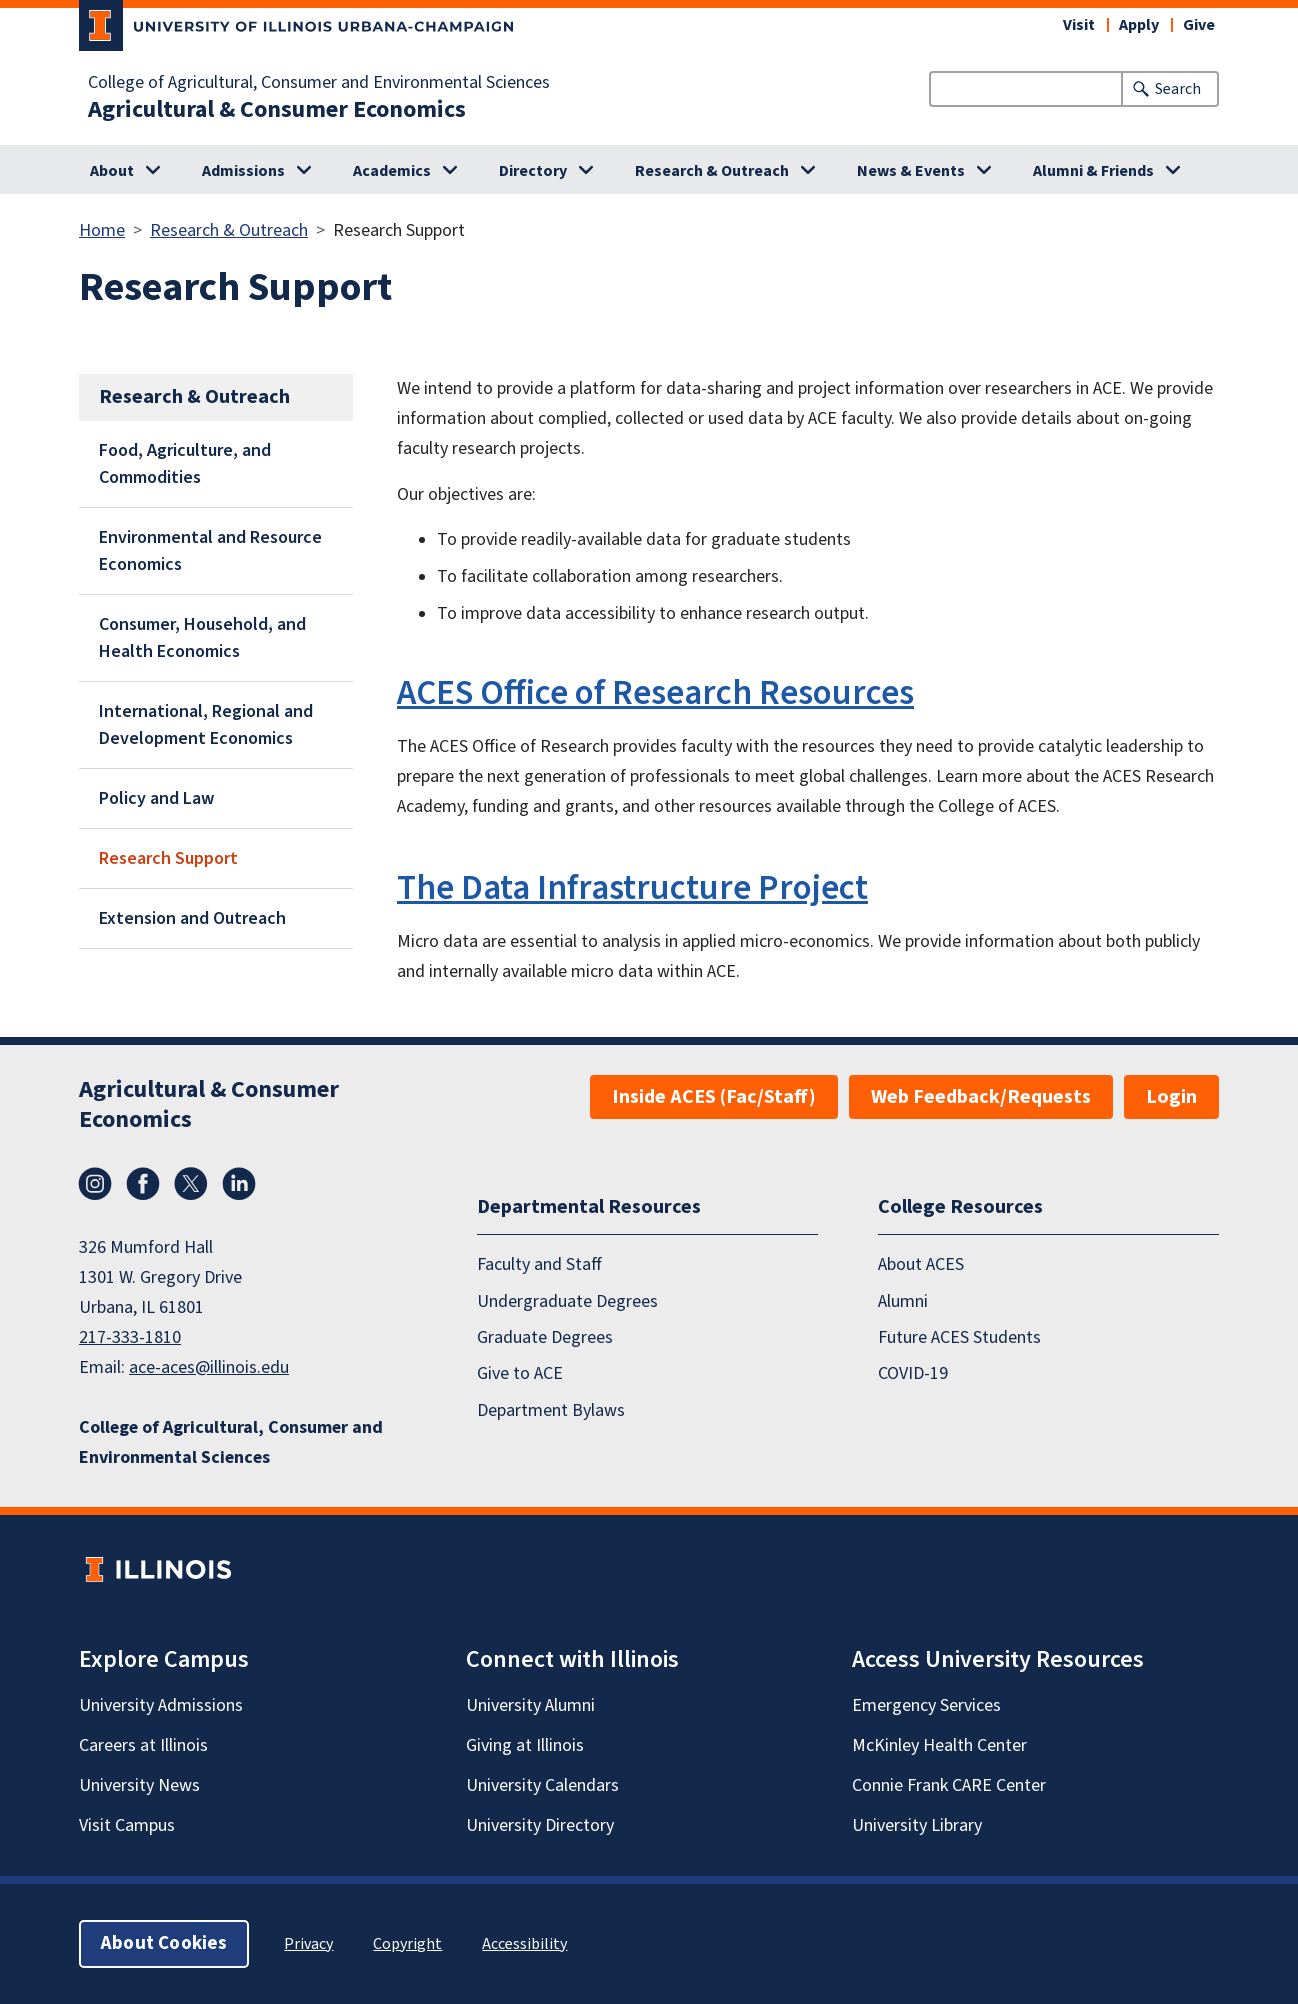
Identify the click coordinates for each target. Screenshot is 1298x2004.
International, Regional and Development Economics (206, 725)
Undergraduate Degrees (567, 1301)
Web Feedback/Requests (981, 1097)
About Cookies (164, 1943)
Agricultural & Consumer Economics (277, 110)
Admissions (243, 171)
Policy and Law (156, 798)
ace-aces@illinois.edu (209, 1367)
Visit (1079, 25)
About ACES (921, 1264)
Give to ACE (520, 1373)
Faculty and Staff (539, 1264)
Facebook (143, 1184)
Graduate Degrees (545, 1337)
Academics (392, 171)
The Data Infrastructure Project (632, 888)
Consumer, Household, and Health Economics (202, 638)
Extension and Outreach (192, 918)
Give (1199, 25)
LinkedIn (239, 1184)
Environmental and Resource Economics (210, 551)
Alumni (903, 1301)
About (112, 171)
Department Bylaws (551, 1410)
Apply (1139, 25)
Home (102, 230)
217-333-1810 (130, 1337)
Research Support (168, 858)
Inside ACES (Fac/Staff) (714, 1097)
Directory (533, 171)
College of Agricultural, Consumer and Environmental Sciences (319, 83)
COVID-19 (913, 1373)
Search (1178, 89)
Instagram (95, 1184)
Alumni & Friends (1093, 171)
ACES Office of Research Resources (655, 693)
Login (1171, 1097)
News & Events (911, 171)
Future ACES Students (959, 1337)
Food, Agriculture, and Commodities (185, 464)
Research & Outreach (712, 171)
